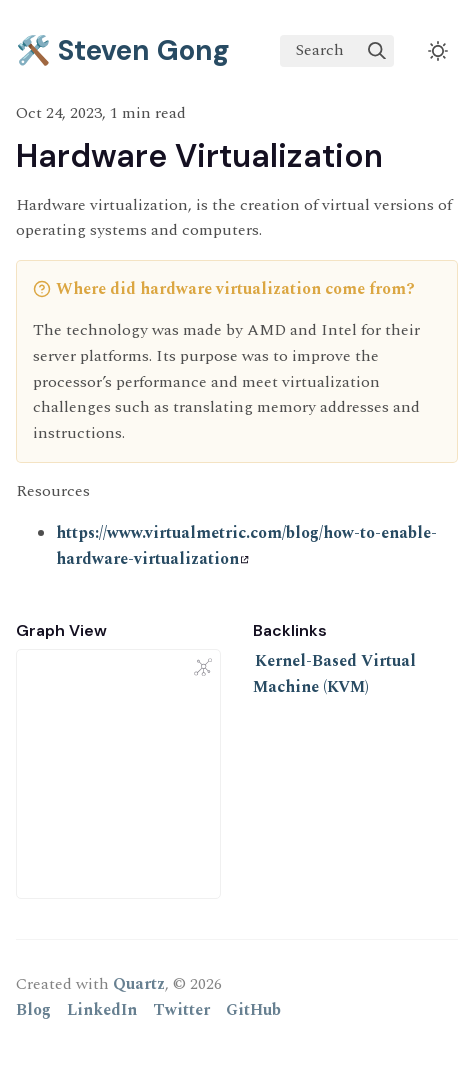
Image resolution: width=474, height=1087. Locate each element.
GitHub (253, 1010)
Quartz (139, 984)
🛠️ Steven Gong (123, 50)
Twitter (181, 1010)
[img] (377, 51)
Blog (33, 1010)
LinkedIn (102, 1010)
